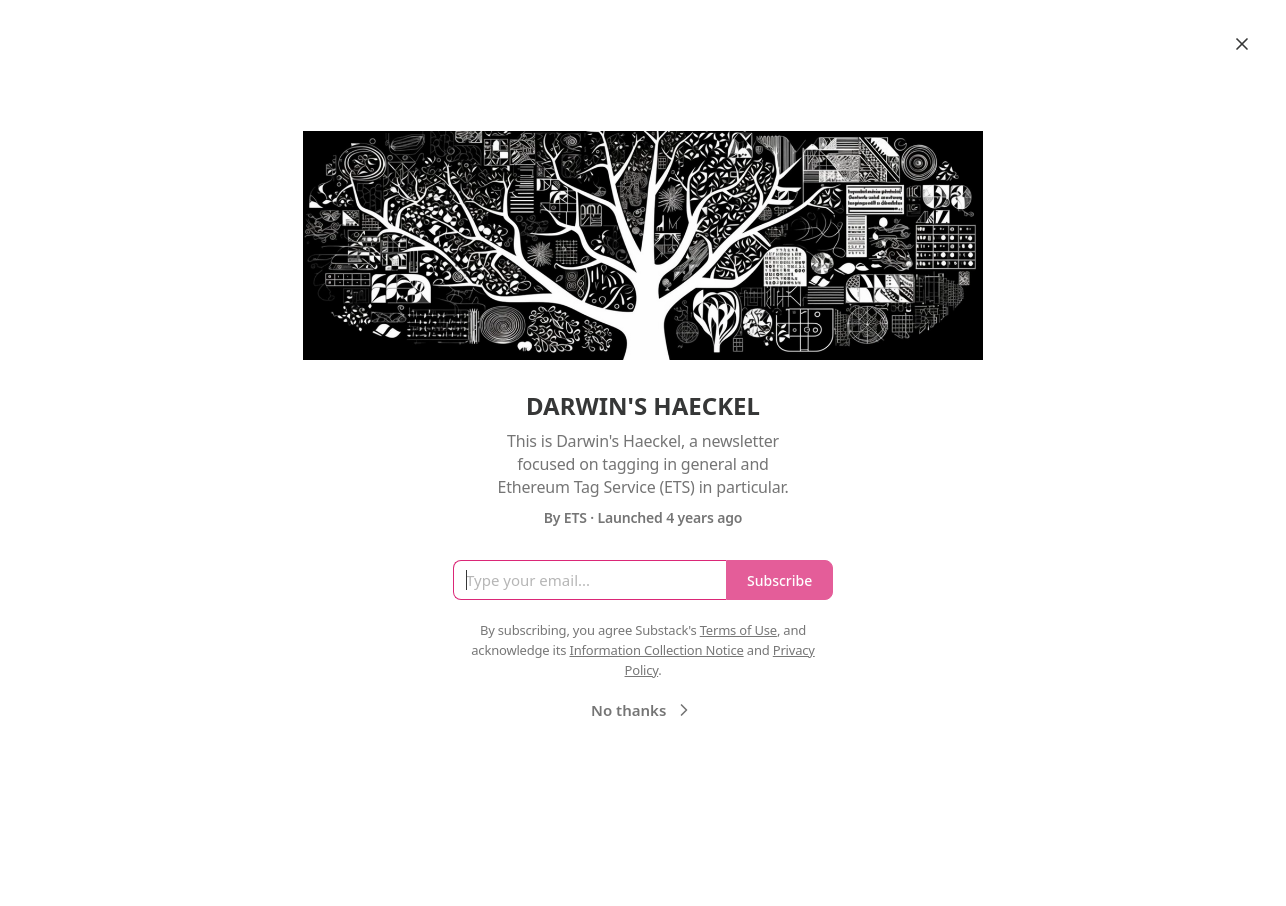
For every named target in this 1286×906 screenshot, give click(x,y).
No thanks (642, 710)
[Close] (1242, 44)
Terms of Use (738, 630)
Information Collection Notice (656, 650)
